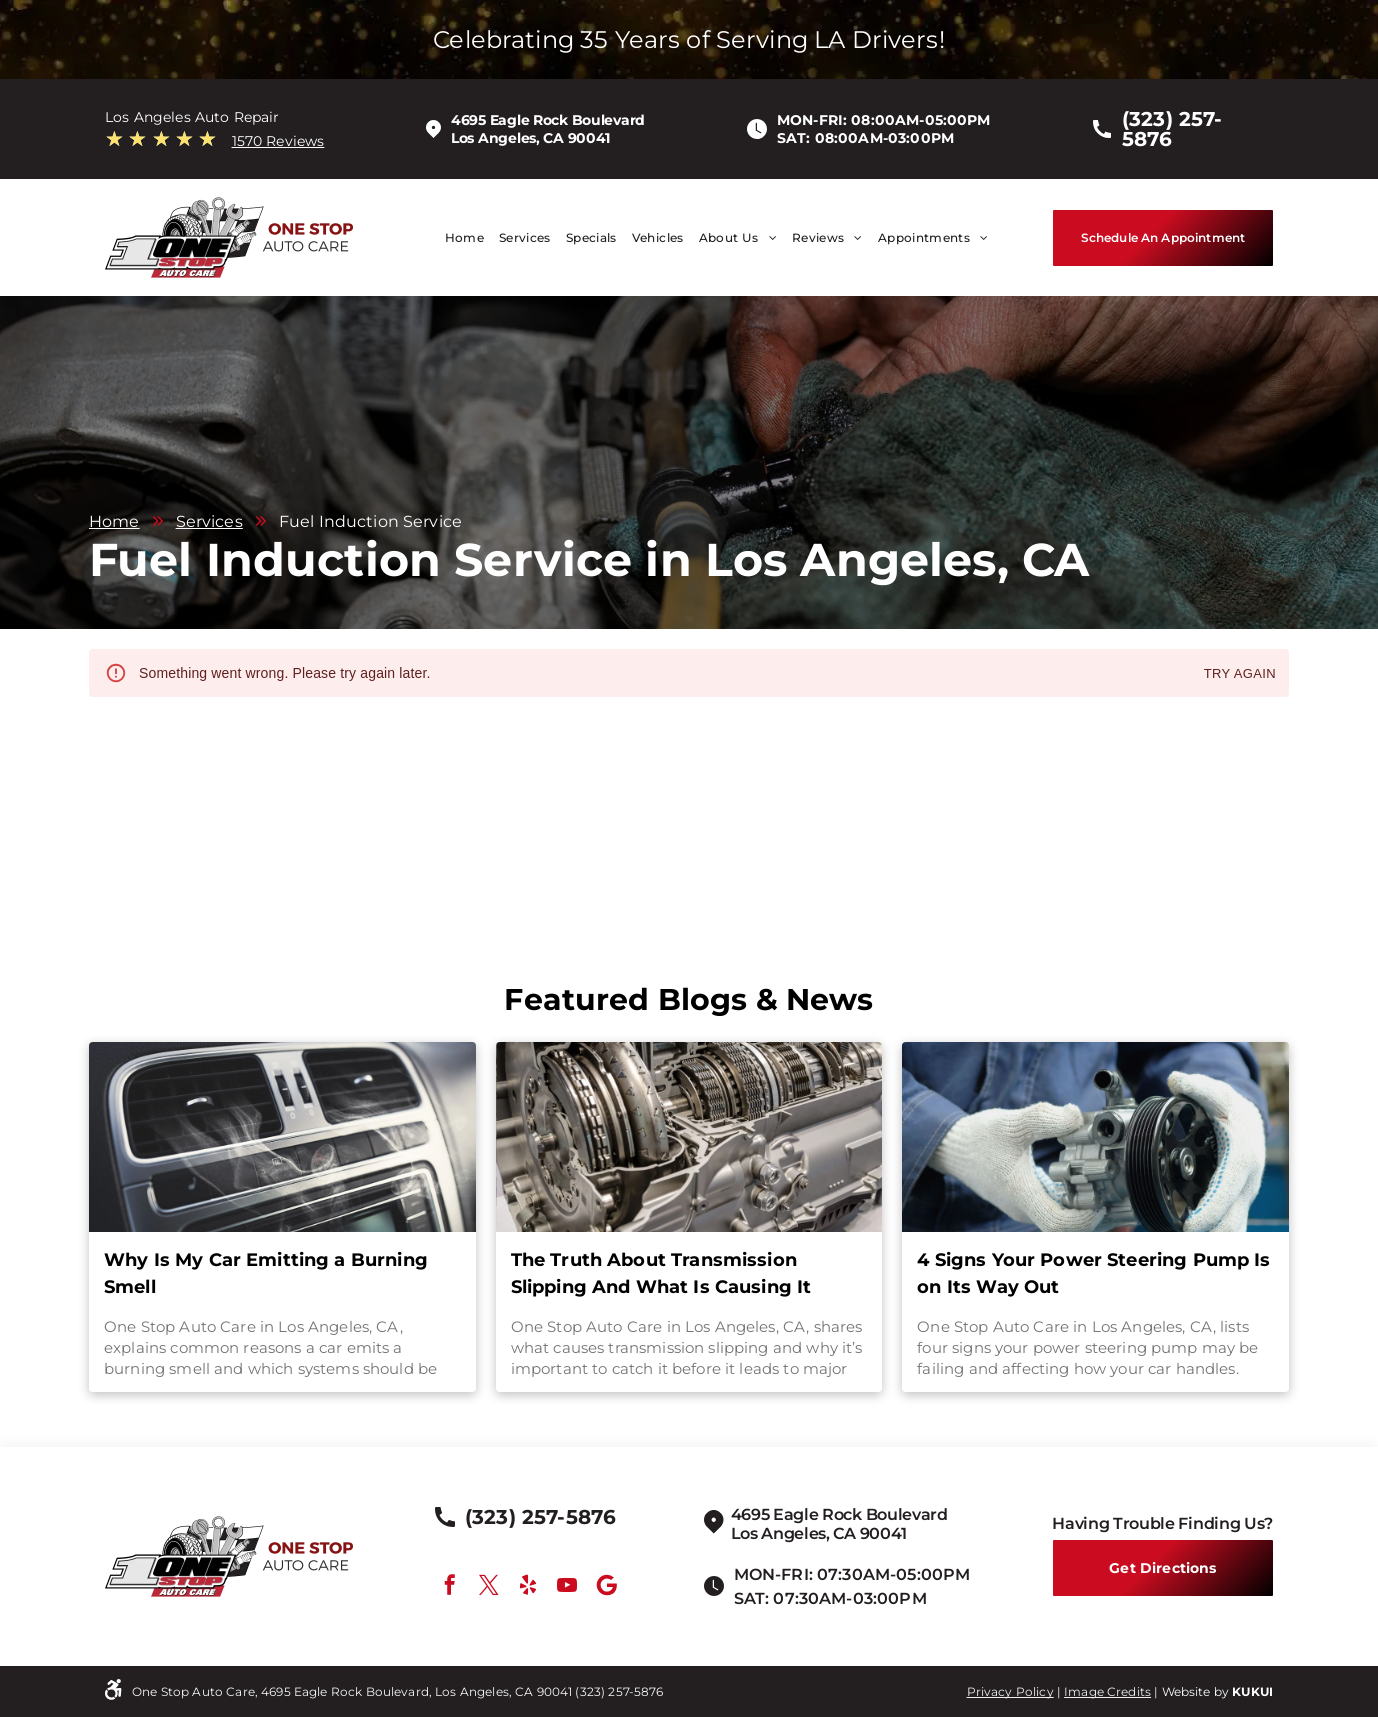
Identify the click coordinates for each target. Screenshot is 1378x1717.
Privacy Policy (1010, 1691)
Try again (1240, 674)
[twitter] (489, 1587)
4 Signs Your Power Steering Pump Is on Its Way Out (1093, 1273)
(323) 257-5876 (619, 1691)
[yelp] (528, 1587)
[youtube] (567, 1587)
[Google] (607, 1587)
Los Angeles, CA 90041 (530, 138)
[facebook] (450, 1587)
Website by (1196, 1691)
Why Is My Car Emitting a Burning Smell (266, 1273)
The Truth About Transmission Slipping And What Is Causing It (661, 1273)
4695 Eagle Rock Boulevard (548, 120)
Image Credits (1107, 1691)
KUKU (1250, 1691)
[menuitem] (457, 237)
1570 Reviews (278, 141)
